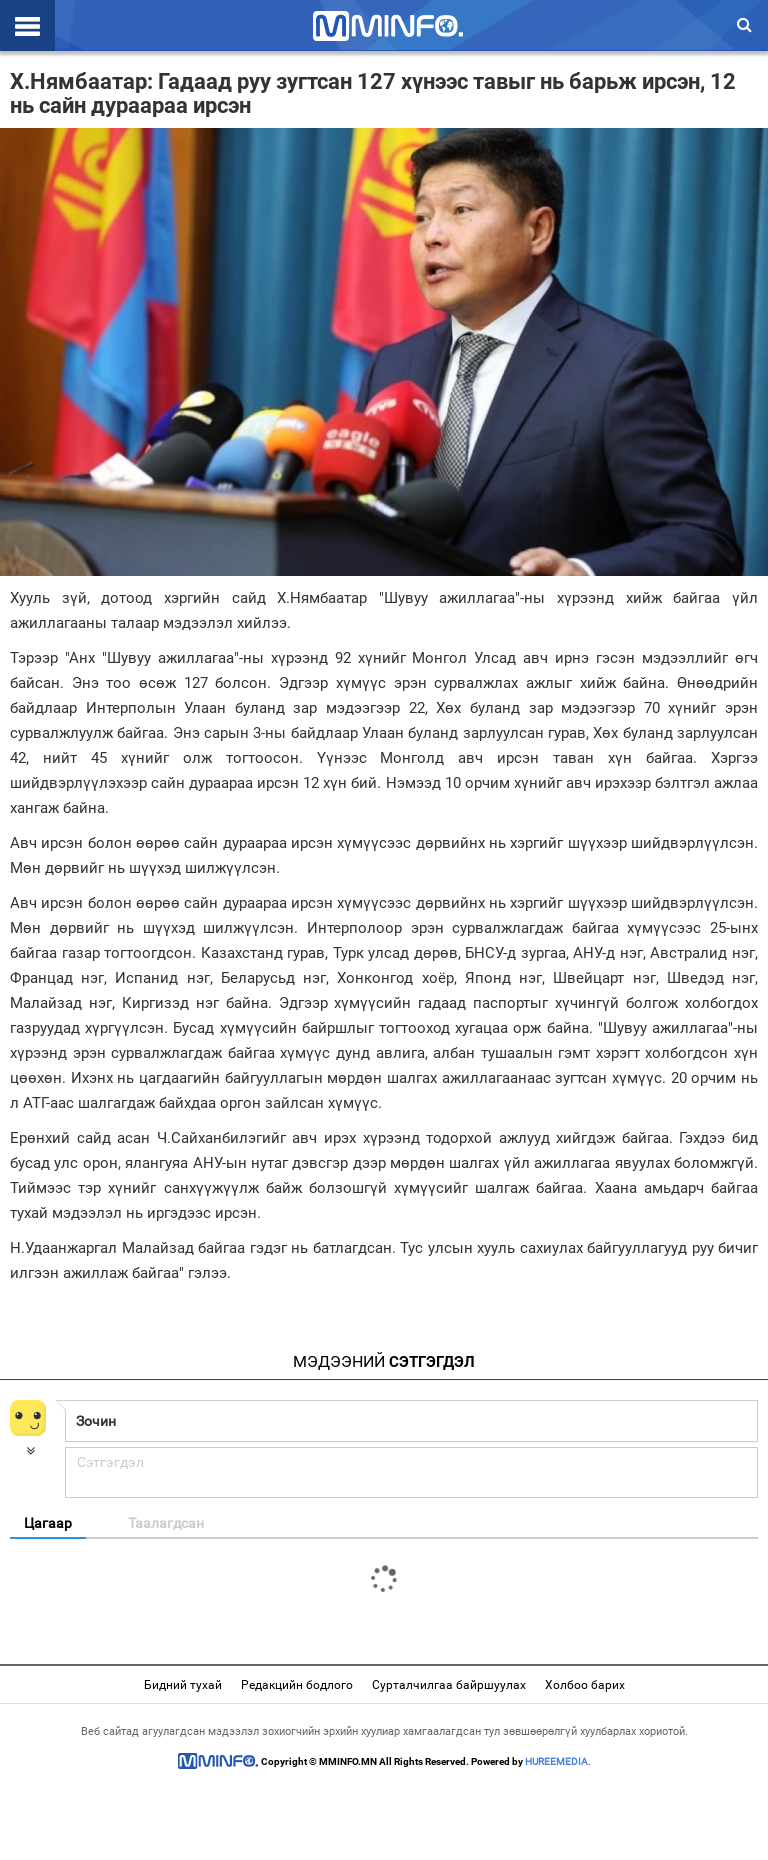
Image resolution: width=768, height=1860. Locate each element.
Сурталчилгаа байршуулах (449, 1685)
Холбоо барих (585, 1685)
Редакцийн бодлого (297, 1685)
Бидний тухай (183, 1685)
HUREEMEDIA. (558, 1761)
